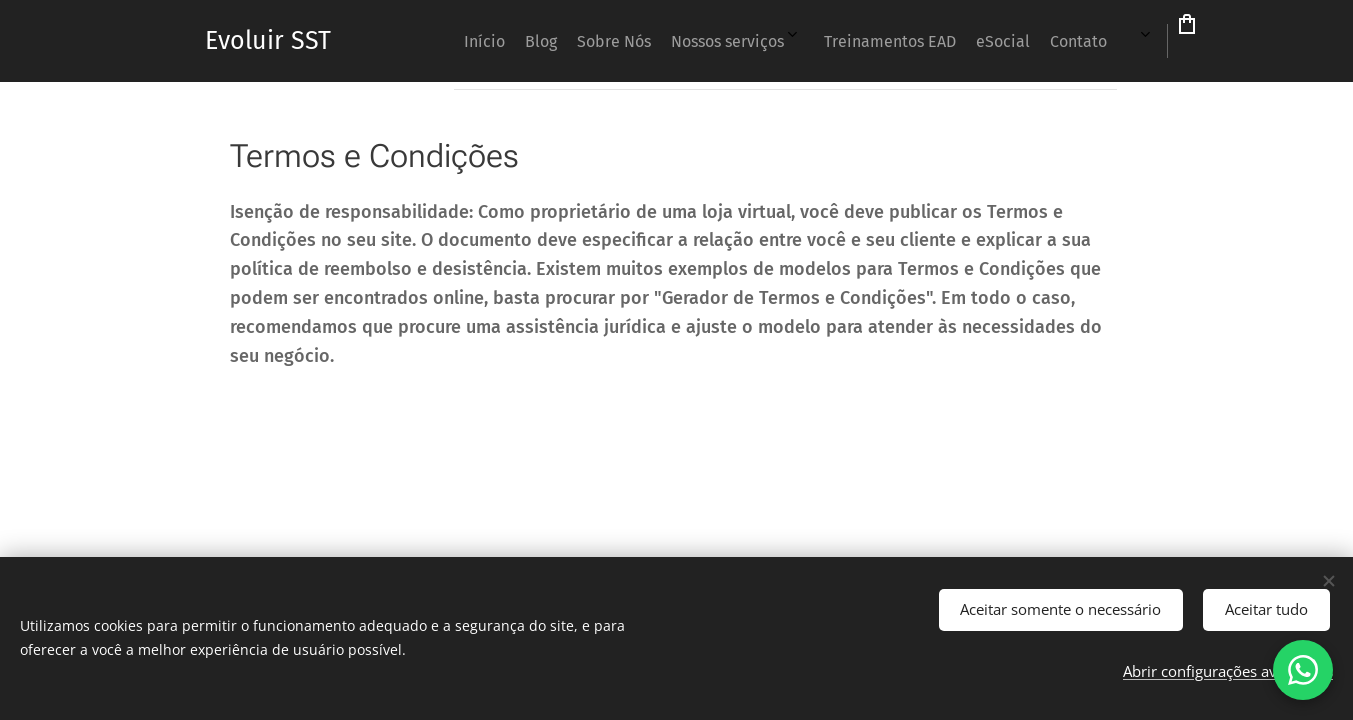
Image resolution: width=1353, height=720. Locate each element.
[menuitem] (722, 41)
